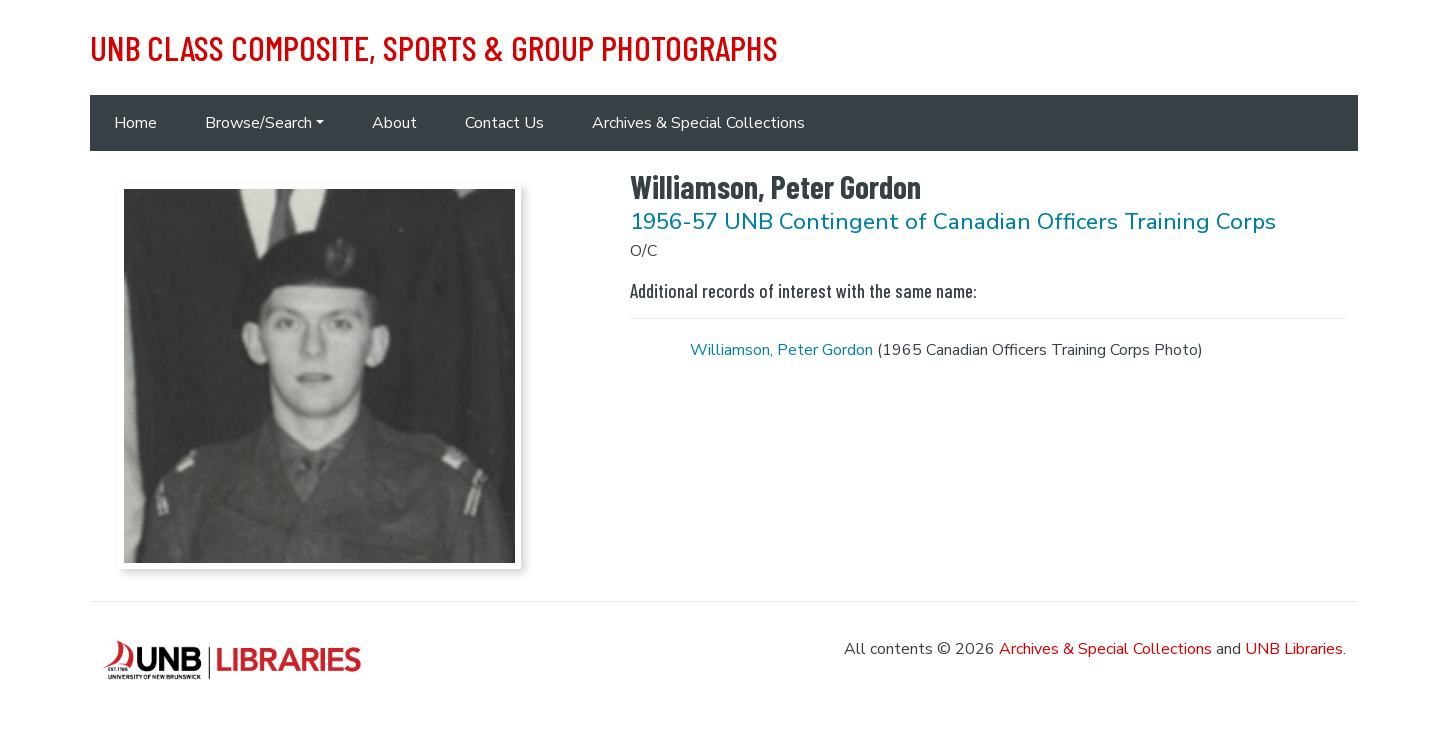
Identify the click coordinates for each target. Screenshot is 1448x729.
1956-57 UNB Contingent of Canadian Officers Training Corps (953, 221)
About (394, 123)
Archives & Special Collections (698, 123)
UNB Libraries (1294, 649)
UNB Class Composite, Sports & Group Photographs (434, 47)
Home (135, 123)
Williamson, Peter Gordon (781, 350)
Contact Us (504, 123)
